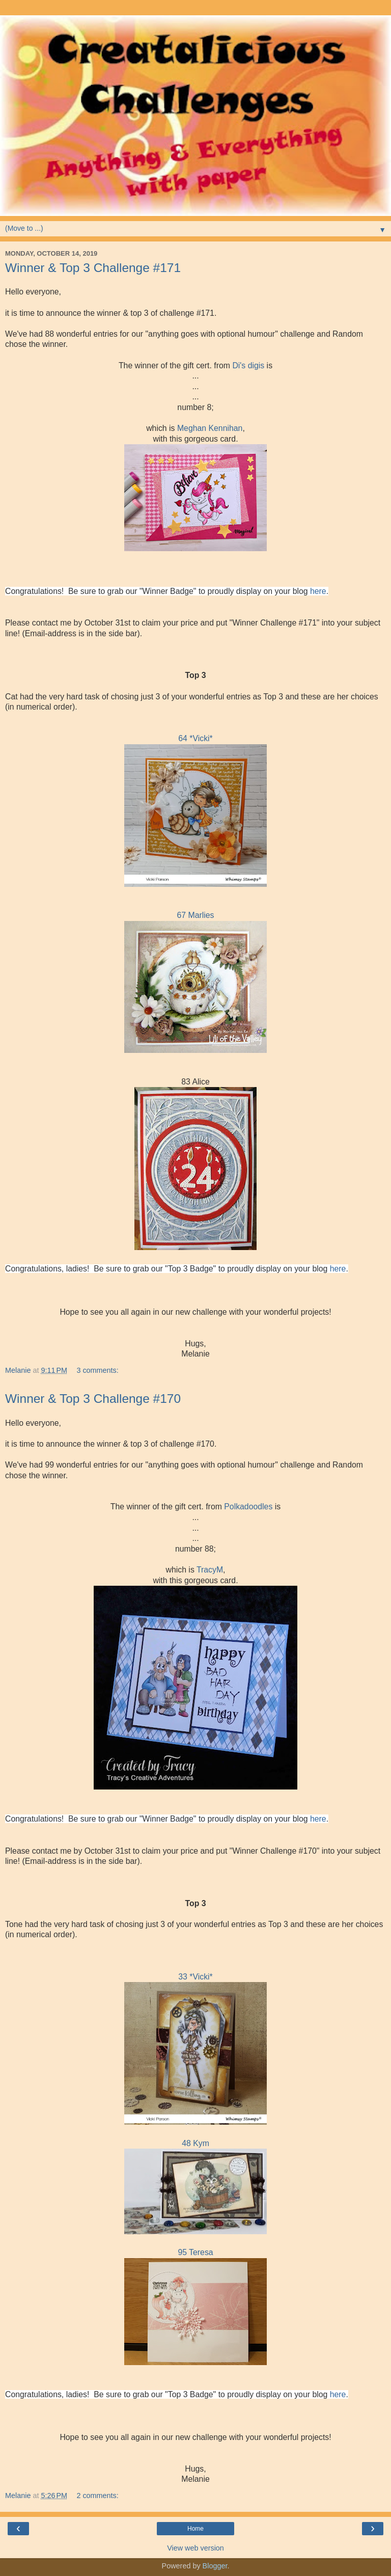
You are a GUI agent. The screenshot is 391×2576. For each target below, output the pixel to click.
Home (195, 2528)
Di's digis (248, 365)
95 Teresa (195, 2252)
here (318, 591)
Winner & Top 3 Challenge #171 (93, 268)
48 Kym (195, 2143)
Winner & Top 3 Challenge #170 (93, 1398)
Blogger (215, 2566)
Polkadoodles (248, 1506)
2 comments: (97, 2495)
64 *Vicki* (195, 738)
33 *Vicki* (195, 1976)
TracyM (210, 1569)
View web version (195, 2548)
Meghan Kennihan (210, 428)
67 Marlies (195, 915)
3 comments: (97, 1370)
